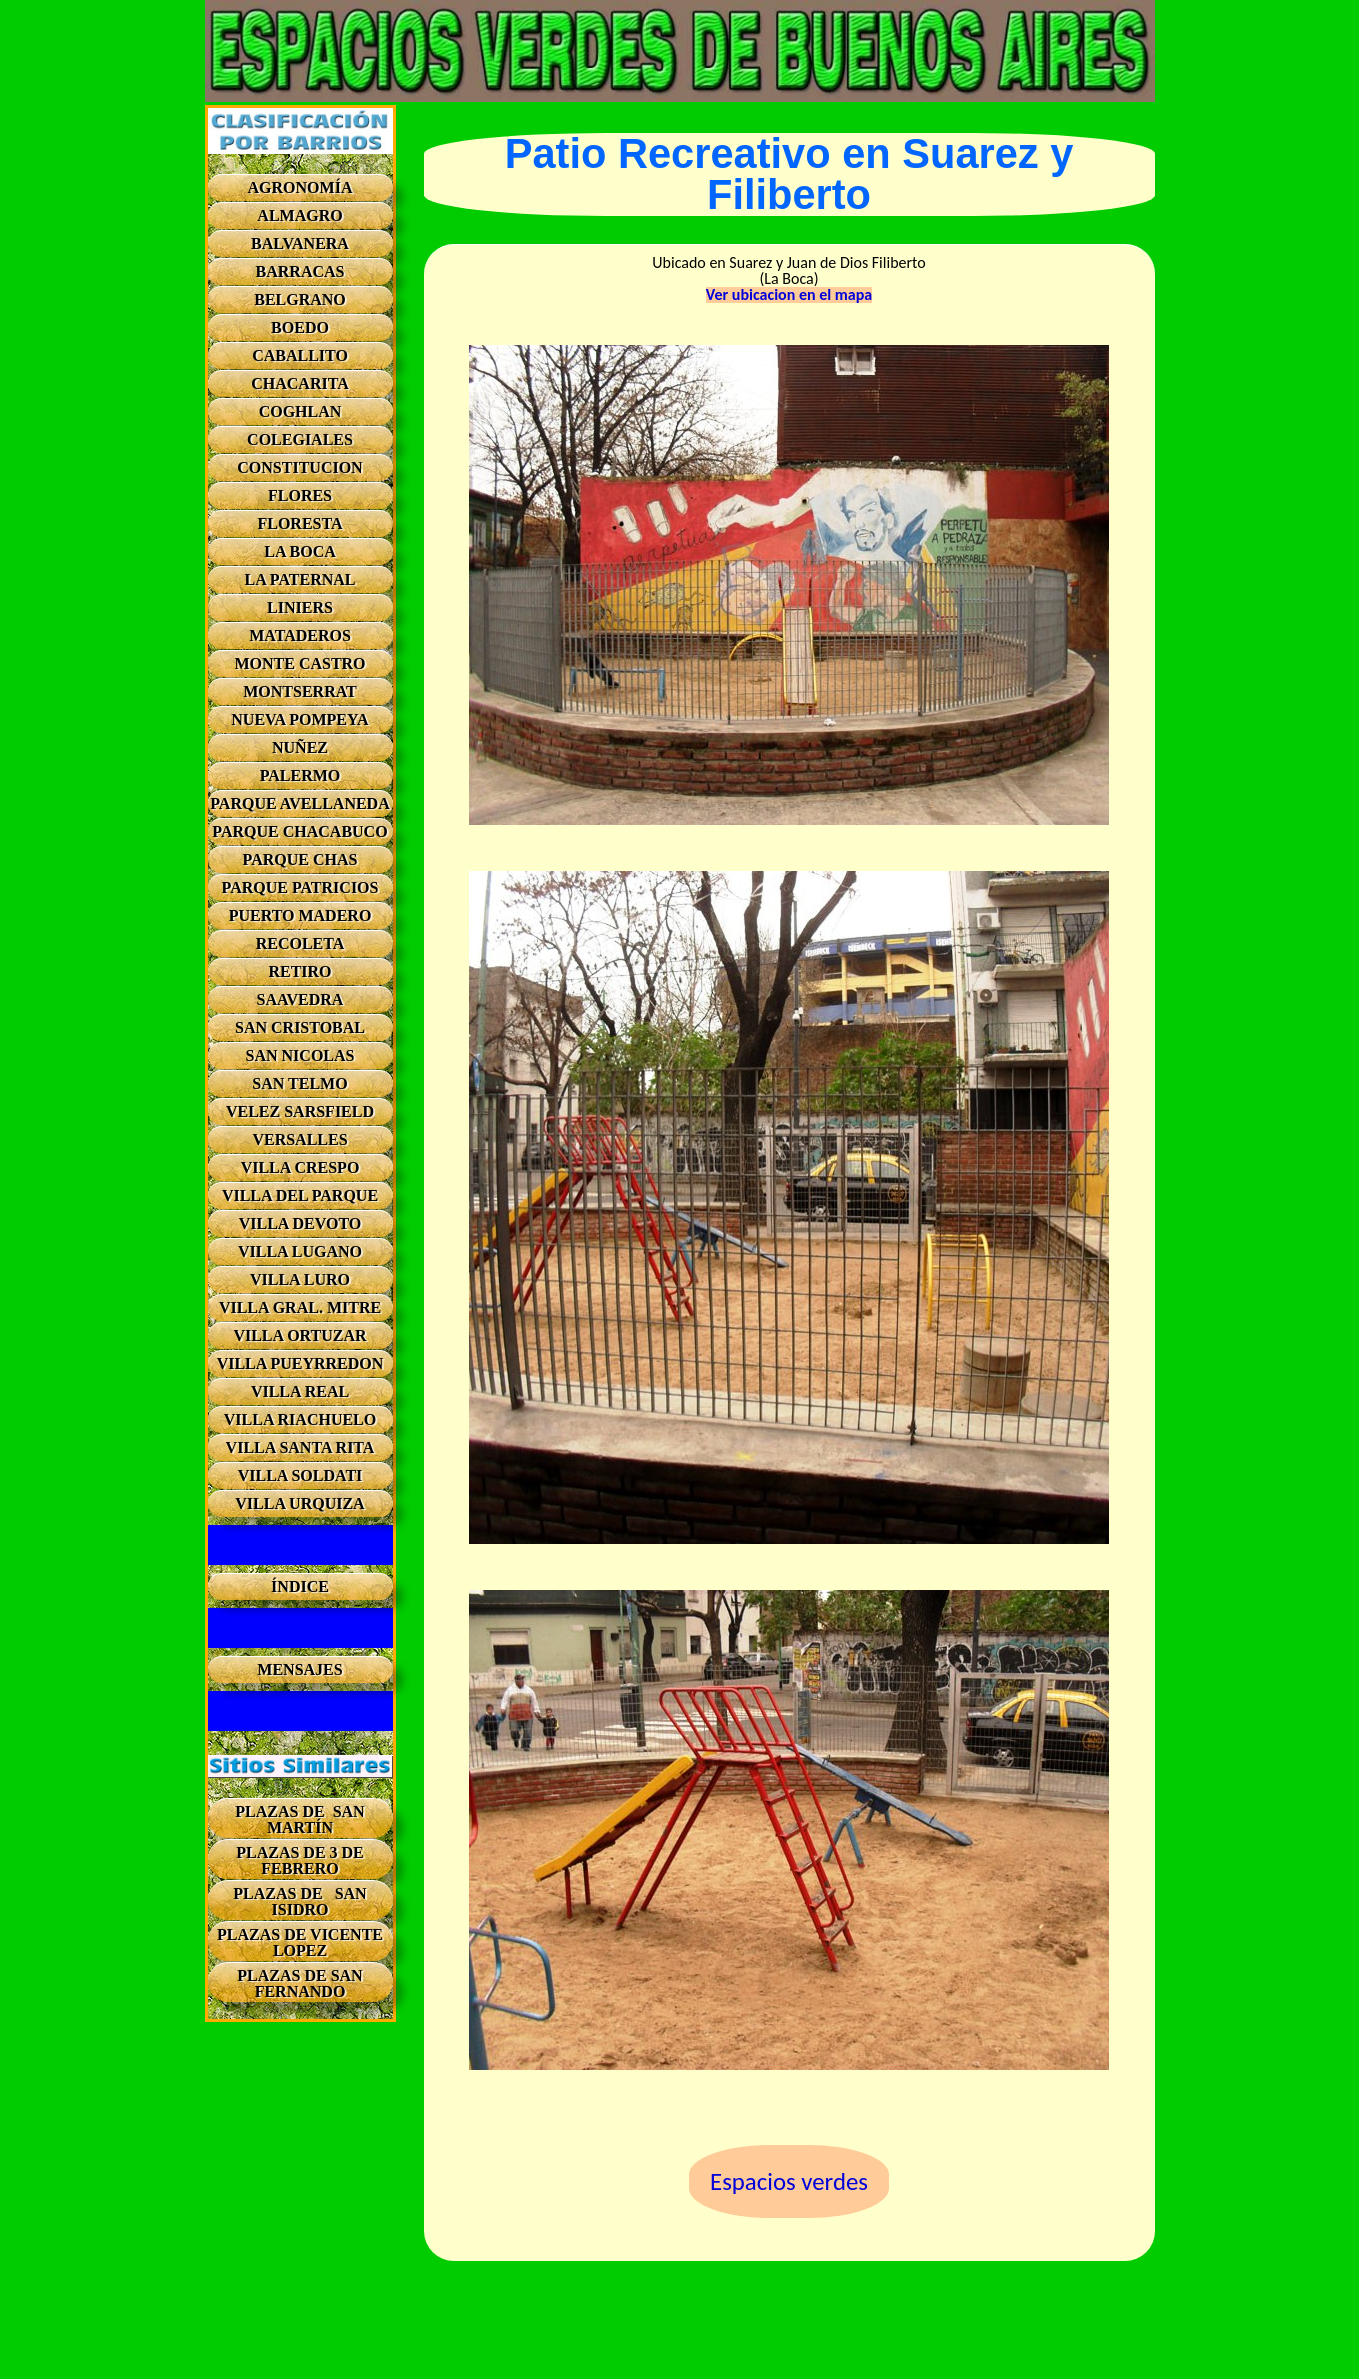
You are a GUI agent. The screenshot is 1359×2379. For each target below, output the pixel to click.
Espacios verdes (789, 2181)
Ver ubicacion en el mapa (789, 295)
